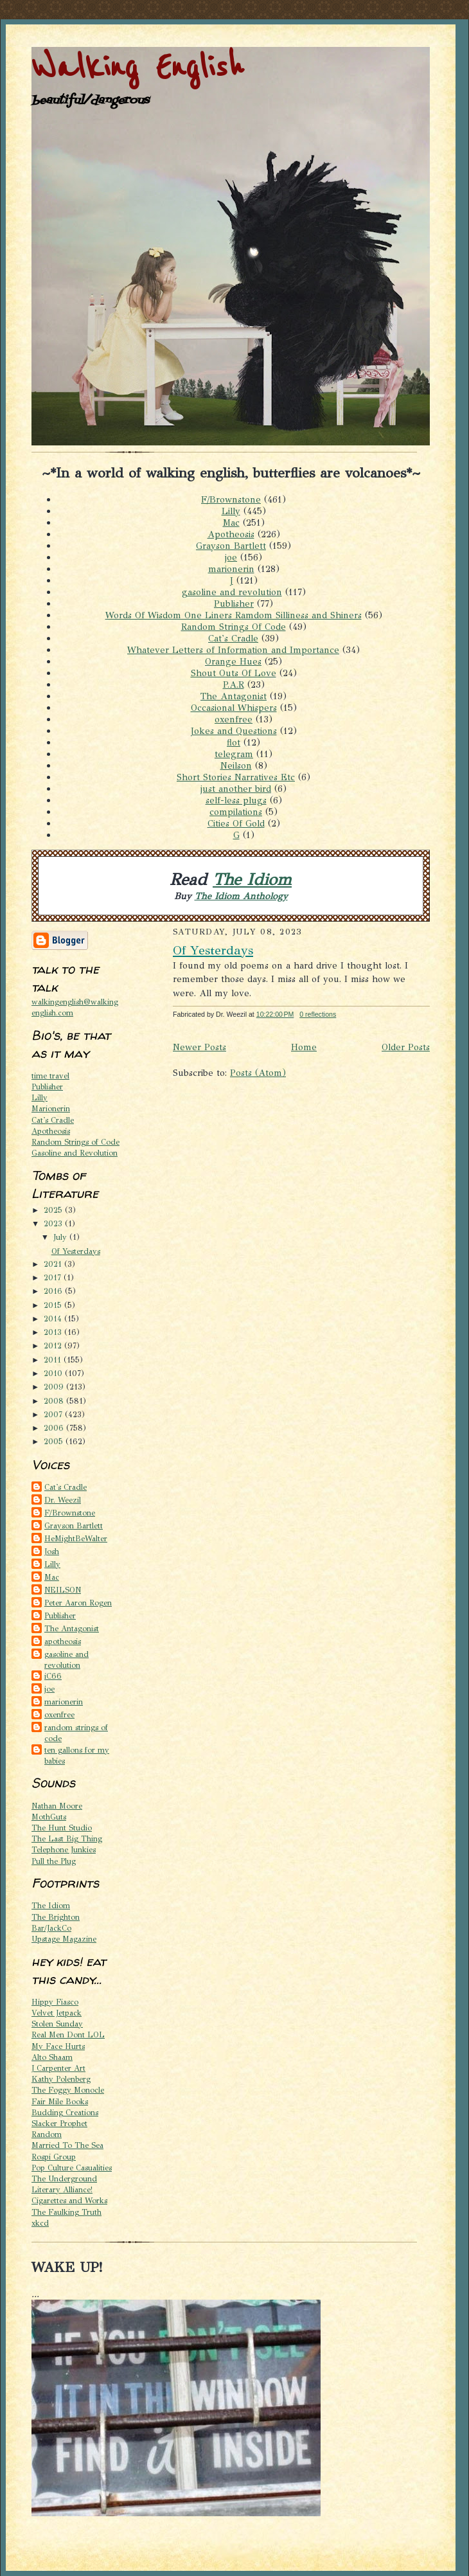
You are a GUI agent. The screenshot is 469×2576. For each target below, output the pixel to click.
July (61, 1237)
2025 (54, 1210)
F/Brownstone (231, 499)
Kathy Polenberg (61, 2079)
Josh (51, 1551)
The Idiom (252, 880)
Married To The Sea (67, 2145)
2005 (55, 1441)
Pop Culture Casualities (71, 2167)
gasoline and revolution (232, 592)
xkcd (40, 2223)
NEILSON (62, 1590)
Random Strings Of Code (233, 626)
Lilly (231, 511)
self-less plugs (236, 800)
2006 (55, 1428)
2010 (54, 1373)
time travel (50, 1075)
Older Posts (406, 1047)
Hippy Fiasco (54, 2002)
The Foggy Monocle (67, 2090)
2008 (55, 1401)
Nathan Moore (56, 1806)
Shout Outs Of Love (233, 673)
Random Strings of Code (75, 1142)
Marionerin (50, 1108)
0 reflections (317, 1014)
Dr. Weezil (62, 1500)
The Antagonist (233, 696)
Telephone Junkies (63, 1849)
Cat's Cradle (233, 638)
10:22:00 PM (275, 1014)
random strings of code (76, 1732)
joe (231, 557)
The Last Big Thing (66, 1838)
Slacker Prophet (59, 2123)
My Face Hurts (58, 2046)
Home (304, 1047)
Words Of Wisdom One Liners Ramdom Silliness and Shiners (233, 615)
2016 (54, 1291)
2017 (54, 1277)
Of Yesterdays (75, 1251)
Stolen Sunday (57, 2023)
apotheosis (62, 1641)
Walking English (137, 68)
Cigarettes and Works (69, 2200)
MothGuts (48, 1816)
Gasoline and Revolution (74, 1153)
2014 (54, 1318)
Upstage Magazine (63, 1939)
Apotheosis (231, 534)
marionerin (231, 569)
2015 (54, 1305)
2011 (54, 1359)
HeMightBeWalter (75, 1538)
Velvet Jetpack (56, 2012)
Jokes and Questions (234, 731)
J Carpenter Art (58, 2068)
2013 (54, 1332)
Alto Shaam (52, 2057)
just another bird (235, 788)
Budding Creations (64, 2112)
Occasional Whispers (234, 707)
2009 (55, 1386)
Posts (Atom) (258, 1072)
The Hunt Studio (61, 1827)
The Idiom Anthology (241, 896)
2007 (54, 1414)
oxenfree (233, 719)
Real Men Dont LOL (68, 2034)
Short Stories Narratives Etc (236, 777)
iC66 (53, 1676)
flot (233, 742)
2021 (54, 1264)
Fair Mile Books (59, 2101)
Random (46, 2134)
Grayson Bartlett (231, 545)
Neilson (236, 765)
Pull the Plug (53, 1861)
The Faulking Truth (66, 2212)
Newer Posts (199, 1047)
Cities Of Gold (236, 823)
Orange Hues (233, 661)
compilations (235, 812)
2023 (54, 1223)
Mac (231, 522)
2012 (54, 1345)
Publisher (234, 603)
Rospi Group (53, 2156)
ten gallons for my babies (76, 1755)
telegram (234, 754)
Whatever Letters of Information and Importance (233, 650)
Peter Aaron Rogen (78, 1602)
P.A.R (233, 684)
